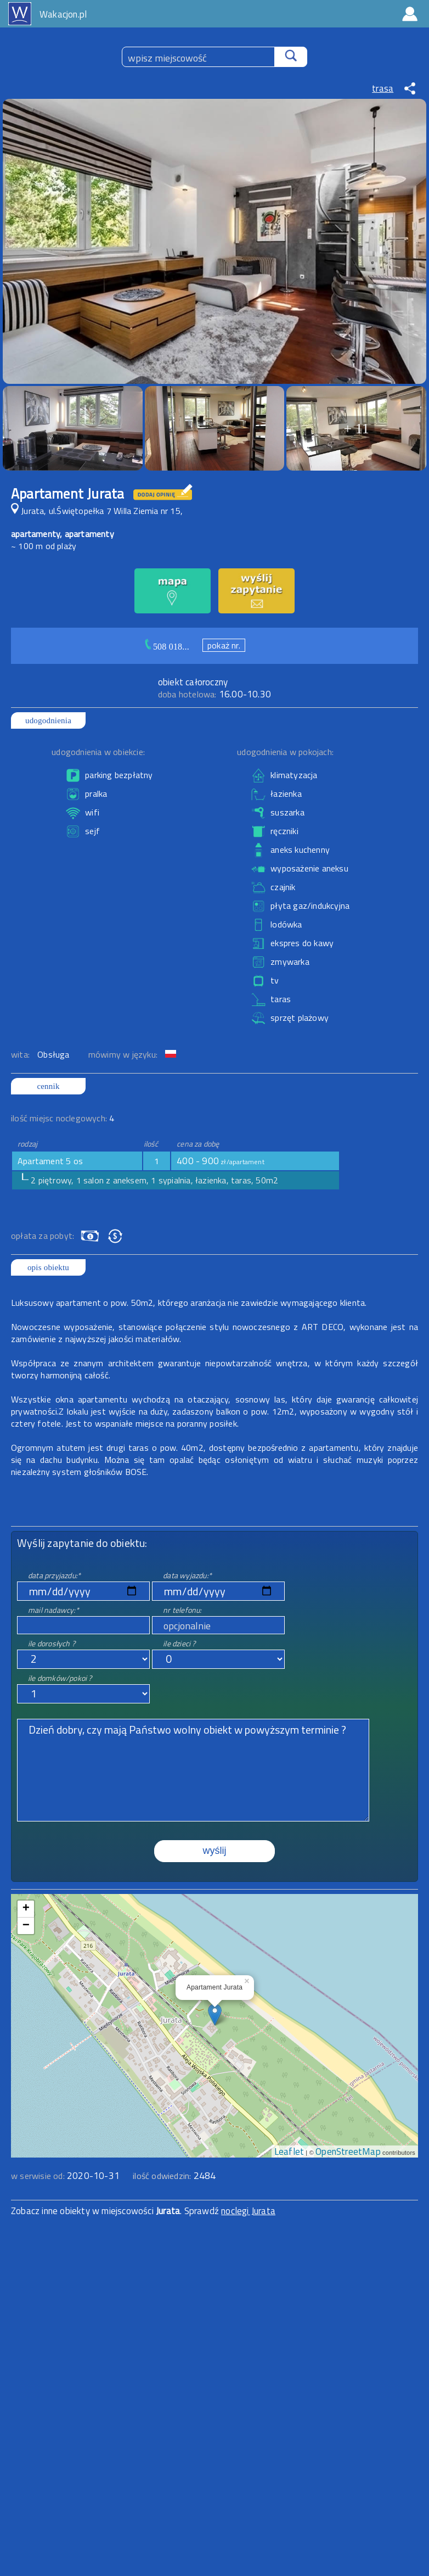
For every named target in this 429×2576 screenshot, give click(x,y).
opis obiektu (48, 1267)
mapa (215, 1900)
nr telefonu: (182, 1610)
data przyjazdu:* (54, 1575)
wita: (21, 1054)
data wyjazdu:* (187, 1575)
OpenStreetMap (348, 2151)
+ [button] (26, 1909)
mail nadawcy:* (53, 1610)
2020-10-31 (93, 2176)
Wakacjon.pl (63, 14)
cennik (48, 1086)
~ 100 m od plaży (43, 545)
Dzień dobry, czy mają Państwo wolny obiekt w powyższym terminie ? (193, 1770)
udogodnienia (48, 720)
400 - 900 (220, 1161)
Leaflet (289, 2151)
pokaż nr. (223, 645)
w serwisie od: (39, 2175)
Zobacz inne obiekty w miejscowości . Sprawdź (116, 2211)
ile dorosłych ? (51, 1643)
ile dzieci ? (179, 1643)
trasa (382, 88)
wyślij (215, 1850)
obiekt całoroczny (193, 682)
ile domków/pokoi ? (60, 1678)
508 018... (171, 646)
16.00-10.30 (214, 694)
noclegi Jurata (248, 2211)
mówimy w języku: (124, 1054)
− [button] (26, 1926)
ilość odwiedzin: (174, 2175)
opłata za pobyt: (42, 1235)
